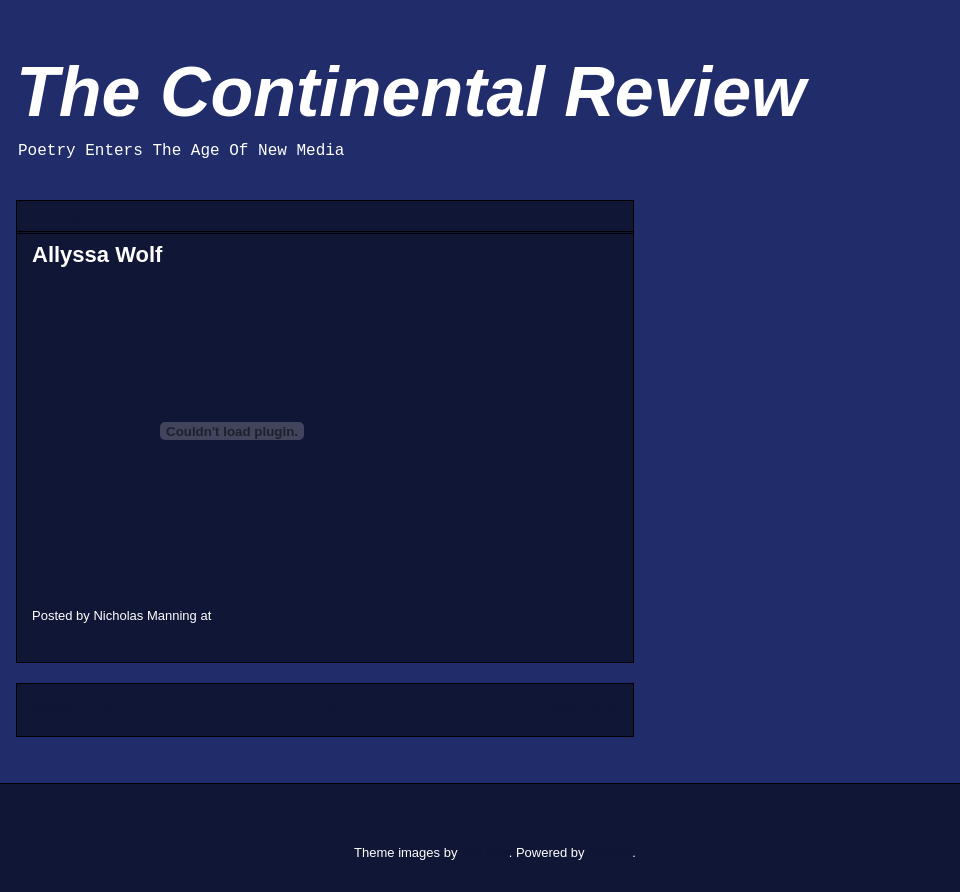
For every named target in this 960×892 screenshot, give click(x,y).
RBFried (485, 852)
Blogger (610, 852)
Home (329, 709)
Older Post (581, 709)
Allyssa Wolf (97, 254)
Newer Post (72, 709)
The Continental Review (411, 92)
